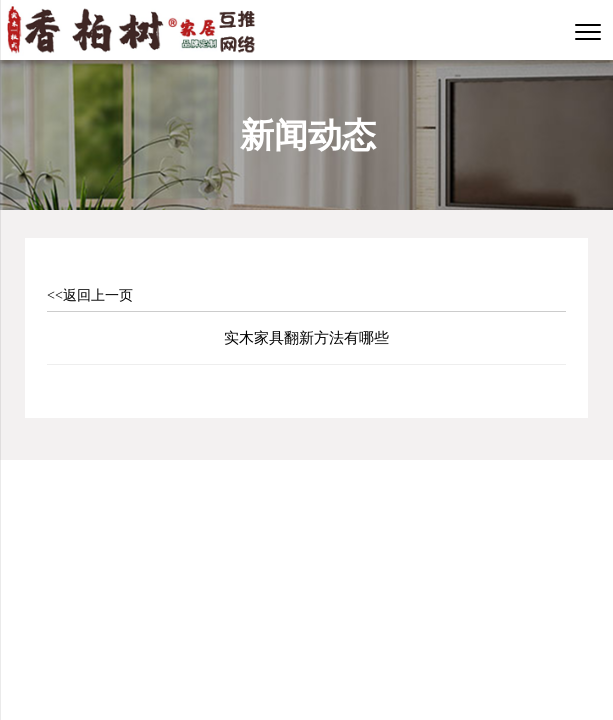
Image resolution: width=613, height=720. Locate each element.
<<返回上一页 (90, 295)
